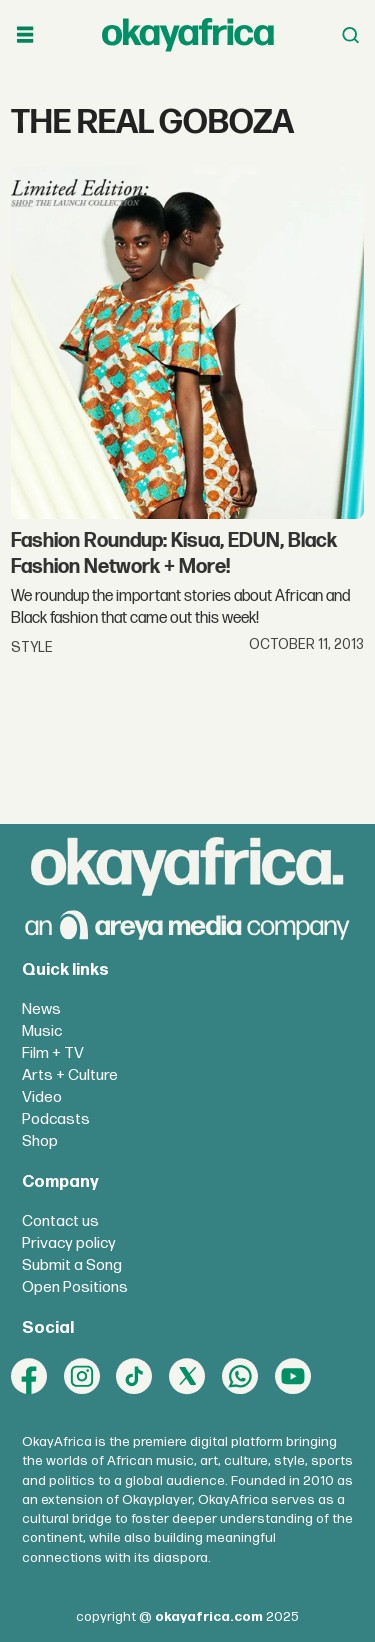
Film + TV (53, 1053)
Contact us (60, 1221)
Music (42, 1031)
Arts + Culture (70, 1075)
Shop (40, 1141)
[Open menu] (25, 35)
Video (42, 1097)
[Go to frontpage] (188, 34)
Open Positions (75, 1287)
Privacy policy (69, 1243)
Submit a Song (72, 1265)
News (41, 1009)
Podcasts (56, 1119)
